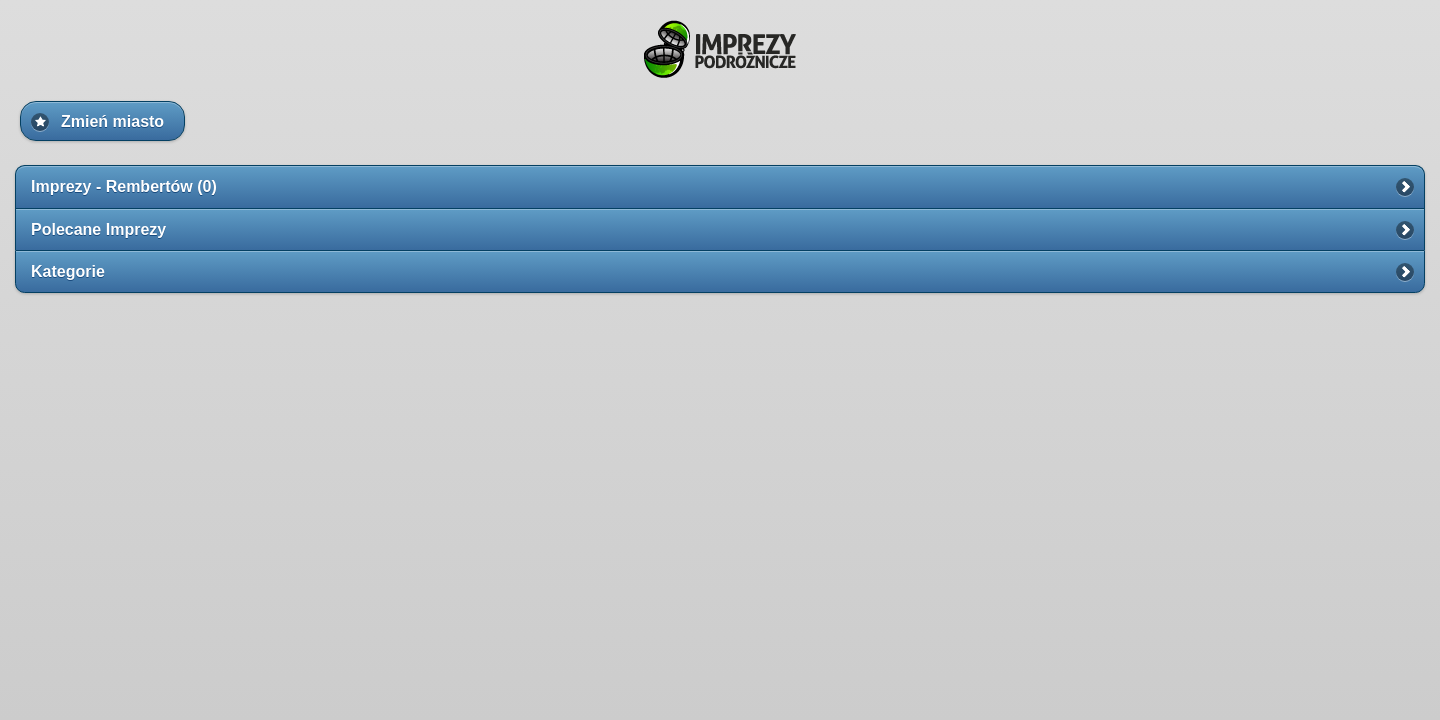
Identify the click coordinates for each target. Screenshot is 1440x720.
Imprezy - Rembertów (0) (124, 186)
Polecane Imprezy (98, 229)
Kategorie (68, 271)
